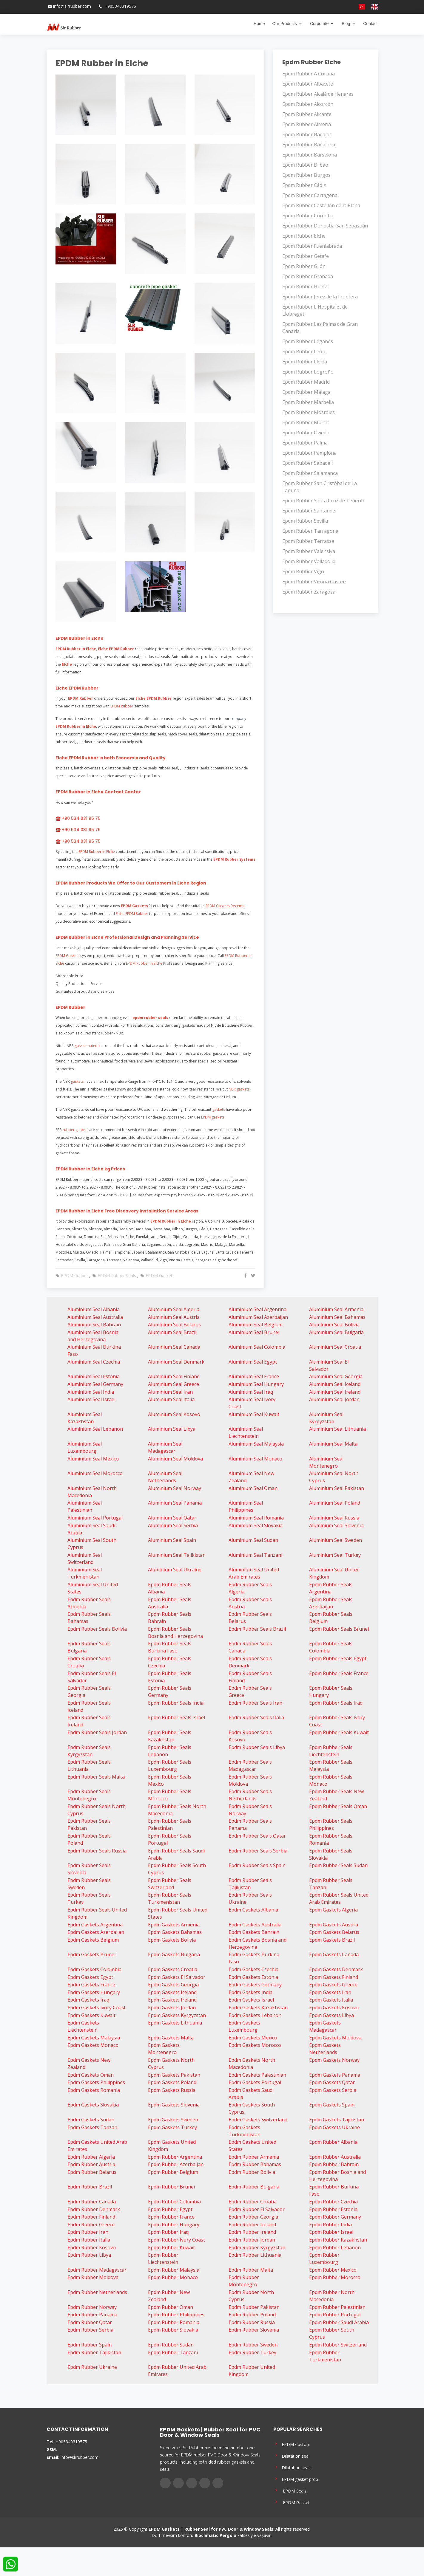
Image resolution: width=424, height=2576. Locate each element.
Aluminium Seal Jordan (334, 1399)
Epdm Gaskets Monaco (92, 2045)
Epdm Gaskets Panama (334, 2075)
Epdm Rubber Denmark (93, 2209)
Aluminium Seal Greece (173, 1384)
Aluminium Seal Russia (334, 1517)
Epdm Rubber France (171, 2216)
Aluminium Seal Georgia (336, 1376)
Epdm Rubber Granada (307, 276)
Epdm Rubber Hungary (173, 2224)
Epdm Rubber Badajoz (307, 134)
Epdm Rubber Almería (306, 124)
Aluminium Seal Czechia (93, 1362)
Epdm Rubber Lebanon (335, 2247)
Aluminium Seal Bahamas (337, 1317)
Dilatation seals (292, 2467)
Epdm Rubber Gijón (304, 266)
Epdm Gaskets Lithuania (175, 2022)
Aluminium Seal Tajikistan (177, 1555)
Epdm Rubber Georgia (253, 2216)
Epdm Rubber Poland (252, 2314)
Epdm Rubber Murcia (305, 422)
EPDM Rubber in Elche (101, 63)
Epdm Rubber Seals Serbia (258, 1850)
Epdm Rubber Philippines (176, 2314)
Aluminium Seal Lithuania (337, 1429)
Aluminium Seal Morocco (95, 1473)
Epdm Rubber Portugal (334, 2314)
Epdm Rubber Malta (251, 2270)
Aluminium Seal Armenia (336, 1309)
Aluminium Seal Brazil (172, 1332)
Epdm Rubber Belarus (91, 2172)
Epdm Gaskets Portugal (255, 2082)
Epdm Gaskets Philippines (96, 2082)
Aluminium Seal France (254, 1376)
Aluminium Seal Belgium (256, 1324)
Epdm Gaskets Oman (90, 2075)
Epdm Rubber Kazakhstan (338, 2239)
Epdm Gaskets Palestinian (257, 2075)
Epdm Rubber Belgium (173, 2172)
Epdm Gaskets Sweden (173, 2119)
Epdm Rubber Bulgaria (254, 2186)
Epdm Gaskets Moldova (335, 2037)
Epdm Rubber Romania (173, 2322)
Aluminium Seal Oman (253, 1488)
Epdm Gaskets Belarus (334, 1932)
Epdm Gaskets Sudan (90, 2119)
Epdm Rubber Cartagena (309, 195)
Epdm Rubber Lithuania (255, 2255)
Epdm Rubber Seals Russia (97, 1850)
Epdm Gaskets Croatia (172, 1969)
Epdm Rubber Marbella (308, 402)
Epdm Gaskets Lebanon (255, 2015)
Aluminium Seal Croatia (335, 1347)
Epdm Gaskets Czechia (253, 1969)
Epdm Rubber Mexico (333, 2270)
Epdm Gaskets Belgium (93, 1940)
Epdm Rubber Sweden (253, 2344)
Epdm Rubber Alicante (307, 114)
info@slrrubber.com (72, 6)
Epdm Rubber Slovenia (254, 2329)
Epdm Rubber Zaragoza (308, 591)
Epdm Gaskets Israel (251, 1999)
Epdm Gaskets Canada (334, 1954)
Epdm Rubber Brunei (171, 2186)
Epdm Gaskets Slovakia (93, 2104)
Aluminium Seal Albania (93, 1309)
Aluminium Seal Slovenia (336, 1525)
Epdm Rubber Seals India (175, 1703)
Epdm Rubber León (303, 351)
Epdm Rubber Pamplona (309, 453)
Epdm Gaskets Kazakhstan (258, 2007)
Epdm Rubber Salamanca (310, 473)
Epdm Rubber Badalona (308, 144)
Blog (346, 23)
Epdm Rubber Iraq (168, 2232)
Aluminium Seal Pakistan (336, 1488)
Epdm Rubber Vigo (303, 571)
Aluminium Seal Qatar (172, 1517)
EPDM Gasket (291, 2502)
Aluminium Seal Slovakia (256, 1525)
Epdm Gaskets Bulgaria (174, 1954)
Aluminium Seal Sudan (253, 1540)
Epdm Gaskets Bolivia (172, 1940)
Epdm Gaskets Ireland (172, 1999)
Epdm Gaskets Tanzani (92, 2127)
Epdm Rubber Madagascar (97, 2270)
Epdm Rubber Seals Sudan (338, 1865)
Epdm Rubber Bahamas (255, 2164)
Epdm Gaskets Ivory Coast (96, 2007)
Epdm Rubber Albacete (307, 83)
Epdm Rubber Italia (88, 2239)
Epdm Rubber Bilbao (305, 165)
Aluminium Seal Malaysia (256, 1443)
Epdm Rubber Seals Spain (257, 1865)
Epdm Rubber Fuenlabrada (312, 246)
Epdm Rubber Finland (91, 2216)
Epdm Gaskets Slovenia (174, 2104)
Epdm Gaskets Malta (171, 2037)
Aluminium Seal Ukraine (174, 1569)
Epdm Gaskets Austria (333, 1924)
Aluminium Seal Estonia (93, 1376)
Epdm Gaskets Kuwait (91, 2015)
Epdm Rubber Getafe (305, 256)
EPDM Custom (291, 2444)
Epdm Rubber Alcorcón (307, 104)
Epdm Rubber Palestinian (337, 2307)
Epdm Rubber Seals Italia (256, 1717)
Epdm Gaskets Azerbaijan (95, 1932)
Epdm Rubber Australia (335, 2157)
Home (259, 23)
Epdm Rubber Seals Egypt (337, 1658)
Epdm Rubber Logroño (308, 371)
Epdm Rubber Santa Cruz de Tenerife (324, 500)
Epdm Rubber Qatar (89, 2322)
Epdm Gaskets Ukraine (334, 2127)
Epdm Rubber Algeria (91, 2157)
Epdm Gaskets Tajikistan (336, 2119)
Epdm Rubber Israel (331, 2232)
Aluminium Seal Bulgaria (336, 1332)
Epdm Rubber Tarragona (310, 531)
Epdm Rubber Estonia (333, 2209)
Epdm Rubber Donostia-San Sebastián (325, 225)
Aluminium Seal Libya (171, 1429)
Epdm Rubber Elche (304, 236)
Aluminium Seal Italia (171, 1399)
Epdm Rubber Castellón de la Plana (321, 205)
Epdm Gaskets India (250, 1992)
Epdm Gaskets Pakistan (174, 2075)
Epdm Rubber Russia (252, 2322)
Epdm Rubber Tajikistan (94, 2352)
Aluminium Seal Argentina (257, 1309)
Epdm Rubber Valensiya (308, 551)
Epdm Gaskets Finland (333, 1977)
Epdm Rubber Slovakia (173, 2329)
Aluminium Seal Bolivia (334, 1324)
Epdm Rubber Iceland (252, 2224)
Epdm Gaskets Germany (255, 1984)
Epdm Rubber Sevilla (305, 521)
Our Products (284, 23)
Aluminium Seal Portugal (95, 1517)
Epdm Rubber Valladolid (308, 561)
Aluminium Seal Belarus (174, 1324)
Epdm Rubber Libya (89, 2255)
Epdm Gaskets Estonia (253, 1977)
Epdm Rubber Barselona (309, 154)
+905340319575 (120, 6)
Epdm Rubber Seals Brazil (257, 1629)
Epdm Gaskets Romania (93, 2090)
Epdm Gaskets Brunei (91, 1954)
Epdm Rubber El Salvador (257, 2209)
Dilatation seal (291, 2455)
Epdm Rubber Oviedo (305, 432)
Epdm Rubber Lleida (304, 361)
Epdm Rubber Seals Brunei (339, 1629)
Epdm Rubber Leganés (307, 341)
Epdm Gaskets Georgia (173, 1984)
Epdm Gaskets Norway (334, 2060)
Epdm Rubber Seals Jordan (97, 1732)
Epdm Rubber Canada (91, 2201)
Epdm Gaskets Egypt (90, 1977)
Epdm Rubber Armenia (254, 2157)
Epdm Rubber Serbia (90, 2329)
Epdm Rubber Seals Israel (176, 1717)
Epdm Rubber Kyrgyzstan (257, 2247)
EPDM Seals (289, 2490)
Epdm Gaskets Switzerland (258, 2119)
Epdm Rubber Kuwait (171, 2247)
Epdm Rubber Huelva (305, 286)
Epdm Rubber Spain (89, 2344)
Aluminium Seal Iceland (334, 1384)
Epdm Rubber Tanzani (173, 2352)
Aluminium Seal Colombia (257, 1347)
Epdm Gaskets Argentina (95, 1924)
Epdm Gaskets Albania (253, 1909)
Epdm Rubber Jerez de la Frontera (320, 296)
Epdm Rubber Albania (333, 2142)
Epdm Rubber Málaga (306, 392)
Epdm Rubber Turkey (252, 2352)
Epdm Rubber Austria (91, 2164)
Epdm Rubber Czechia (333, 2201)
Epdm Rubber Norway (92, 2307)
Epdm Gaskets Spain (331, 2104)
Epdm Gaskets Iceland (172, 1992)
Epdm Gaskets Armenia (174, 1924)
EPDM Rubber (71, 1275)
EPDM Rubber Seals (114, 1275)
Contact (370, 23)
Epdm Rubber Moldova (92, 2277)
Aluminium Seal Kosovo (174, 1414)
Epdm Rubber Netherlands (97, 2292)
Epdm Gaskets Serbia (332, 2090)
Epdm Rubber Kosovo (91, 2247)
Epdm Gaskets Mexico (253, 2037)
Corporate (319, 23)
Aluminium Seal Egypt (253, 1362)
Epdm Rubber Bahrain (334, 2164)
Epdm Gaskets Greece (333, 1984)
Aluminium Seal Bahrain (94, 1324)
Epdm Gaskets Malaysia (93, 2037)
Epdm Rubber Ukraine (92, 2367)
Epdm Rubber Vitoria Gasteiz (314, 581)
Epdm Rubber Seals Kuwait (339, 1732)
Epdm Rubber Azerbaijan (175, 2164)
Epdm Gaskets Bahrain (254, 1932)
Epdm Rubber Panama (92, 2314)
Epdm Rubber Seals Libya (257, 1747)
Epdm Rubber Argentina (175, 2157)
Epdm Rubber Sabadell (307, 463)
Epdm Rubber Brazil (89, 2186)
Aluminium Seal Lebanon (95, 1429)
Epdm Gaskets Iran (330, 1992)
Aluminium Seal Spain (172, 1540)
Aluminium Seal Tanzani (255, 1555)
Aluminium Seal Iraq (251, 1392)
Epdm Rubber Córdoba (307, 215)
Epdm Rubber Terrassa (308, 541)
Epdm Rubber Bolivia (252, 2172)
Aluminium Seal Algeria (173, 1309)
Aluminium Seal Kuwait (254, 1414)
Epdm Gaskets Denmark (336, 1969)
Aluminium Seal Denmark (176, 1362)
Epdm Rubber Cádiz (304, 185)
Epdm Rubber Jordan (252, 2239)
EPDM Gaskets (157, 1275)
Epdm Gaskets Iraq (88, 1999)
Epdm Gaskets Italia (331, 1999)
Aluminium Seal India (90, 1392)
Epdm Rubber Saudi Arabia (339, 2322)
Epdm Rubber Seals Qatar (257, 1836)
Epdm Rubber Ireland (252, 2232)
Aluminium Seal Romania (256, 1517)
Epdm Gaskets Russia (171, 2090)
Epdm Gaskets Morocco (255, 2045)
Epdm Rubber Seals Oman (338, 1806)
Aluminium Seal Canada (174, 1347)
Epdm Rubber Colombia (174, 2201)
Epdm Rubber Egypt (170, 2209)
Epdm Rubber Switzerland (338, 2344)
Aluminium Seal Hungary (256, 1384)
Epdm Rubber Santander (309, 510)
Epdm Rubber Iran (87, 2232)
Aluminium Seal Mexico (93, 1458)
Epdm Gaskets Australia (255, 1924)
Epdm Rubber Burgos (306, 175)
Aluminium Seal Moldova (175, 1458)
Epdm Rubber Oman (170, 2307)
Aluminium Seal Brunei (254, 1332)
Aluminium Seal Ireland (334, 1392)
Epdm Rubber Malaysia (173, 2270)
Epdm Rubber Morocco (334, 2277)
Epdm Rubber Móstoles (308, 412)
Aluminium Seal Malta (333, 1443)
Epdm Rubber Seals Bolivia (97, 1629)
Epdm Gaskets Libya (331, 2015)
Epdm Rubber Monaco (173, 2277)
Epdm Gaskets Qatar (332, 2082)
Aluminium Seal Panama (175, 1503)
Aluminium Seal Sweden (335, 1540)
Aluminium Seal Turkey (335, 1555)
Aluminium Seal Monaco (255, 1458)
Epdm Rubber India (330, 2224)
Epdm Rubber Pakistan (254, 2307)
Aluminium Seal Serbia (173, 1525)
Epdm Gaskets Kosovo (334, 2007)
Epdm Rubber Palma (305, 442)
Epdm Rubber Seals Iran (255, 1703)
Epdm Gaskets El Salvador (176, 1977)
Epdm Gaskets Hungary (93, 1992)
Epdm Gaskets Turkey (172, 2127)
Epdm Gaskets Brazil (332, 1940)
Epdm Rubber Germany (335, 2216)
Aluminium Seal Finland (174, 1376)
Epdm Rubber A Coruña (308, 73)
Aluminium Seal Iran (170, 1392)
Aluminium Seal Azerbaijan (258, 1317)
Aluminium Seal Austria (174, 1317)
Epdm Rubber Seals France (339, 1673)
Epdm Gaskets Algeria (333, 1909)
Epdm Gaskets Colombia (94, 1969)
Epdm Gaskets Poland (172, 2082)
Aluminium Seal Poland (334, 1503)
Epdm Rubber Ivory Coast (176, 2239)
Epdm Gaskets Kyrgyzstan (177, 2015)
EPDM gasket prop (295, 2478)
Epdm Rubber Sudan (171, 2344)
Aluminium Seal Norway (174, 1488)
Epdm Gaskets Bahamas (175, 1932)
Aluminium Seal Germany (95, 1384)
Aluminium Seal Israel (91, 1399)
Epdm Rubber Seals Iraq (336, 1703)
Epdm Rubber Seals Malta (96, 1776)
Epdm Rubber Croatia (253, 2201)
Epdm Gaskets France (91, 1984)
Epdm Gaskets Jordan (172, 2007)
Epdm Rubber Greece (91, 2224)
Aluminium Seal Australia (95, 1317)
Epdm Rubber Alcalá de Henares (318, 94)
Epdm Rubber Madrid (306, 382)
